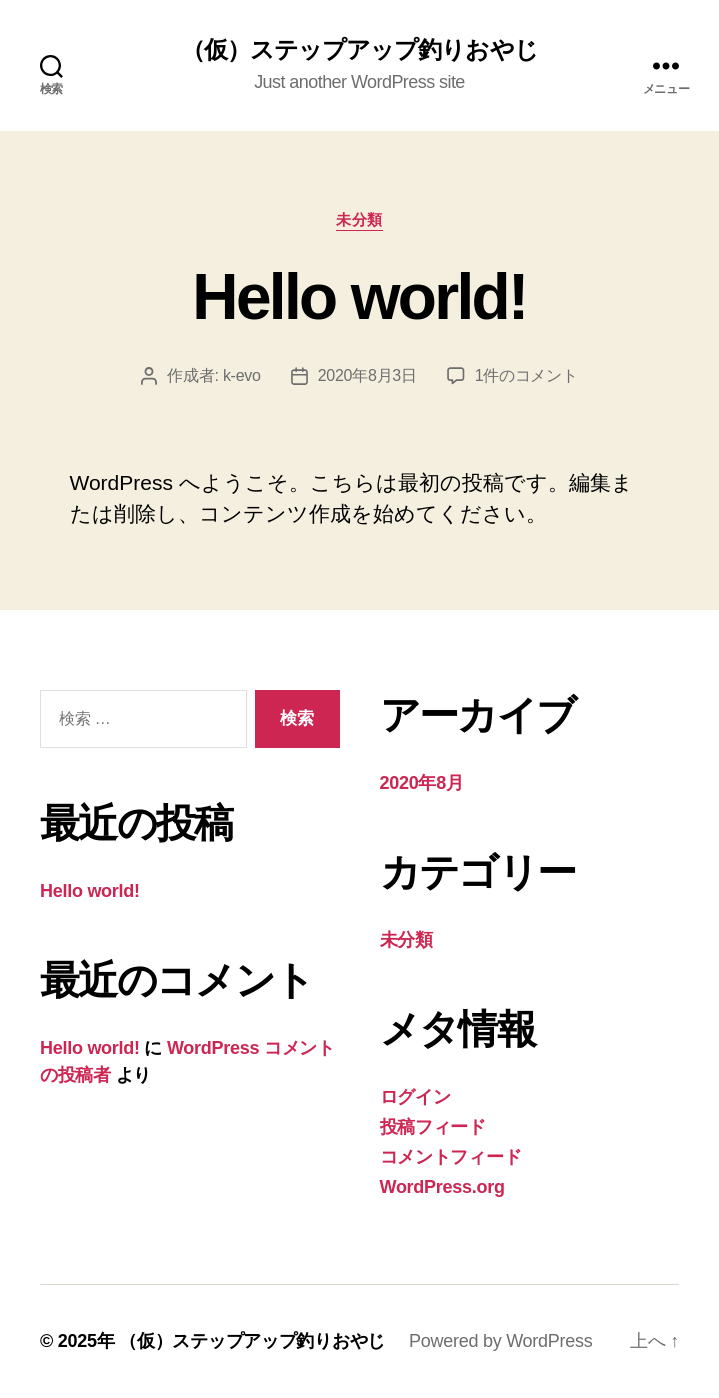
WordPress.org (442, 1187)
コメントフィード (451, 1157)
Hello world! (359, 297)
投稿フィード (433, 1127)
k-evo (242, 375)
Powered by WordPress (500, 1341)
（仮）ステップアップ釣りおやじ (359, 50)
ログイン (415, 1097)
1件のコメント (526, 375)
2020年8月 (422, 783)
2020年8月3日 (367, 375)
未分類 (359, 219)
